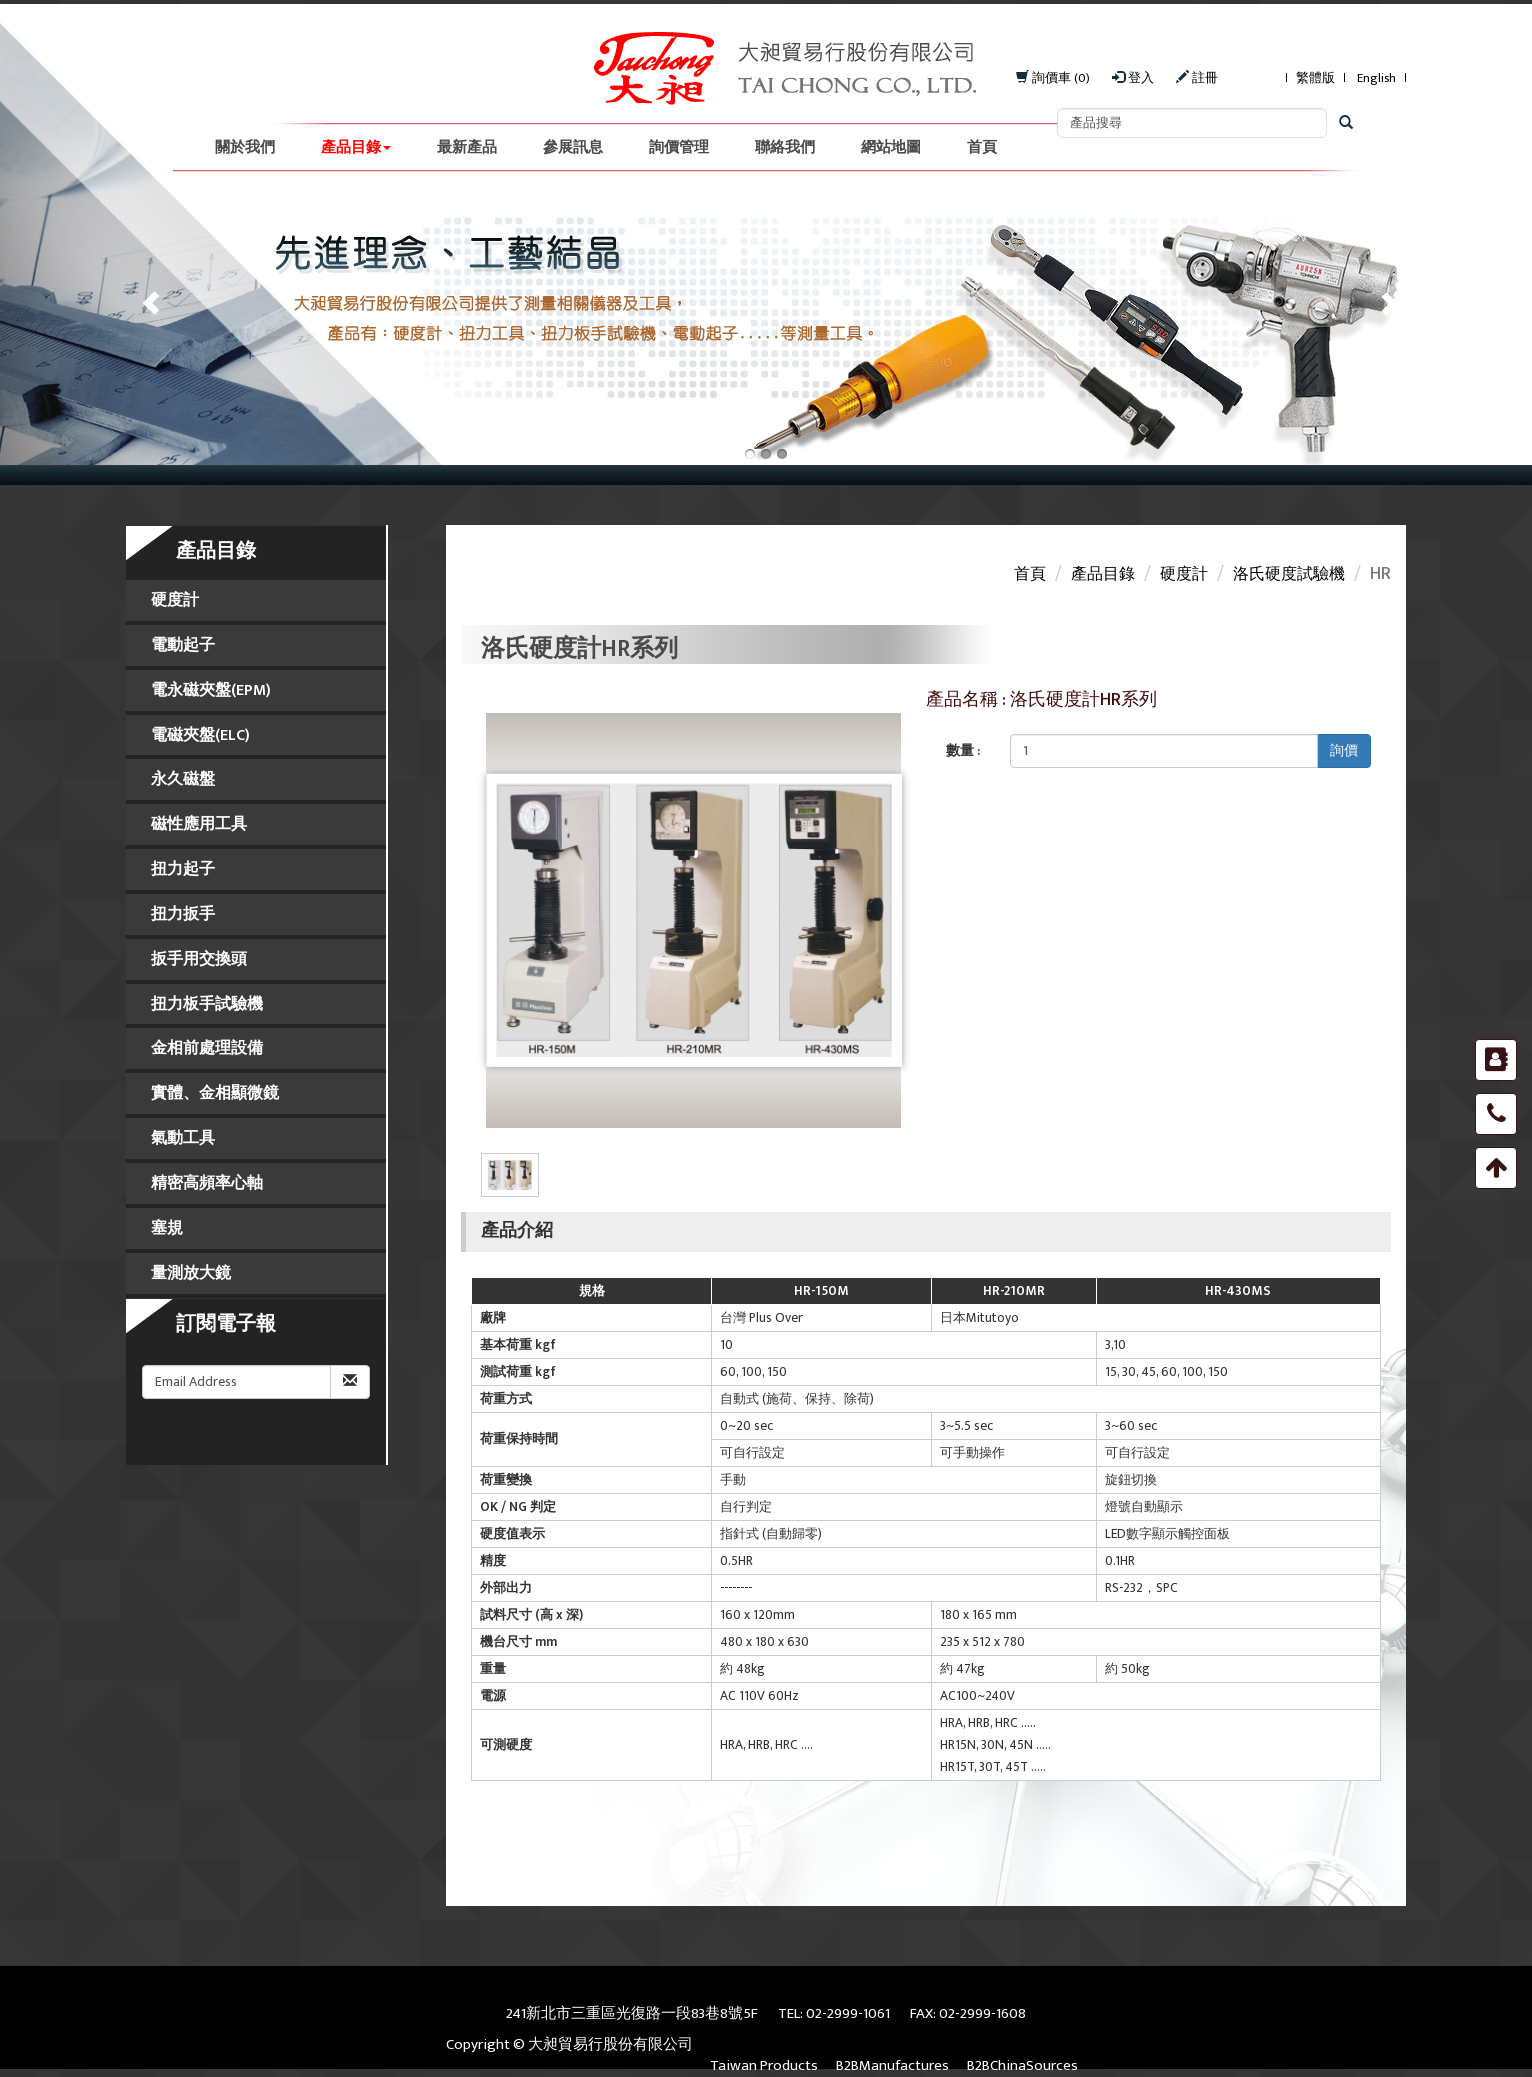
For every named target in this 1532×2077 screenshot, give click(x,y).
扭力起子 (183, 869)
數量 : (963, 750)
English (1376, 79)
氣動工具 (183, 1138)
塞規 (167, 1228)
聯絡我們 (785, 147)
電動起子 (183, 645)
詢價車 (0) (1053, 79)
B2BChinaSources (1022, 2065)
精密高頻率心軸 (207, 1183)
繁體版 (1315, 79)
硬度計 (175, 600)
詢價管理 (679, 147)
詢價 (1344, 750)
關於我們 (245, 147)
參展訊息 (573, 147)
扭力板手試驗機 (207, 1004)
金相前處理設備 (207, 1048)
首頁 (982, 147)
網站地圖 (891, 147)
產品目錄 (356, 147)
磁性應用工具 (199, 824)
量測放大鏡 (191, 1273)
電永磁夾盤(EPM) (211, 690)
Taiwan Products (764, 2065)
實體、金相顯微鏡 (215, 1093)
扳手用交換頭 (199, 959)
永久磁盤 (183, 779)
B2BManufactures (892, 2065)
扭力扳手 (183, 914)
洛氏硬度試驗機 (1289, 574)
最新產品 (467, 147)
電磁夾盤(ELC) (200, 735)
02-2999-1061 (848, 2013)
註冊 (1197, 79)
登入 (1133, 79)
